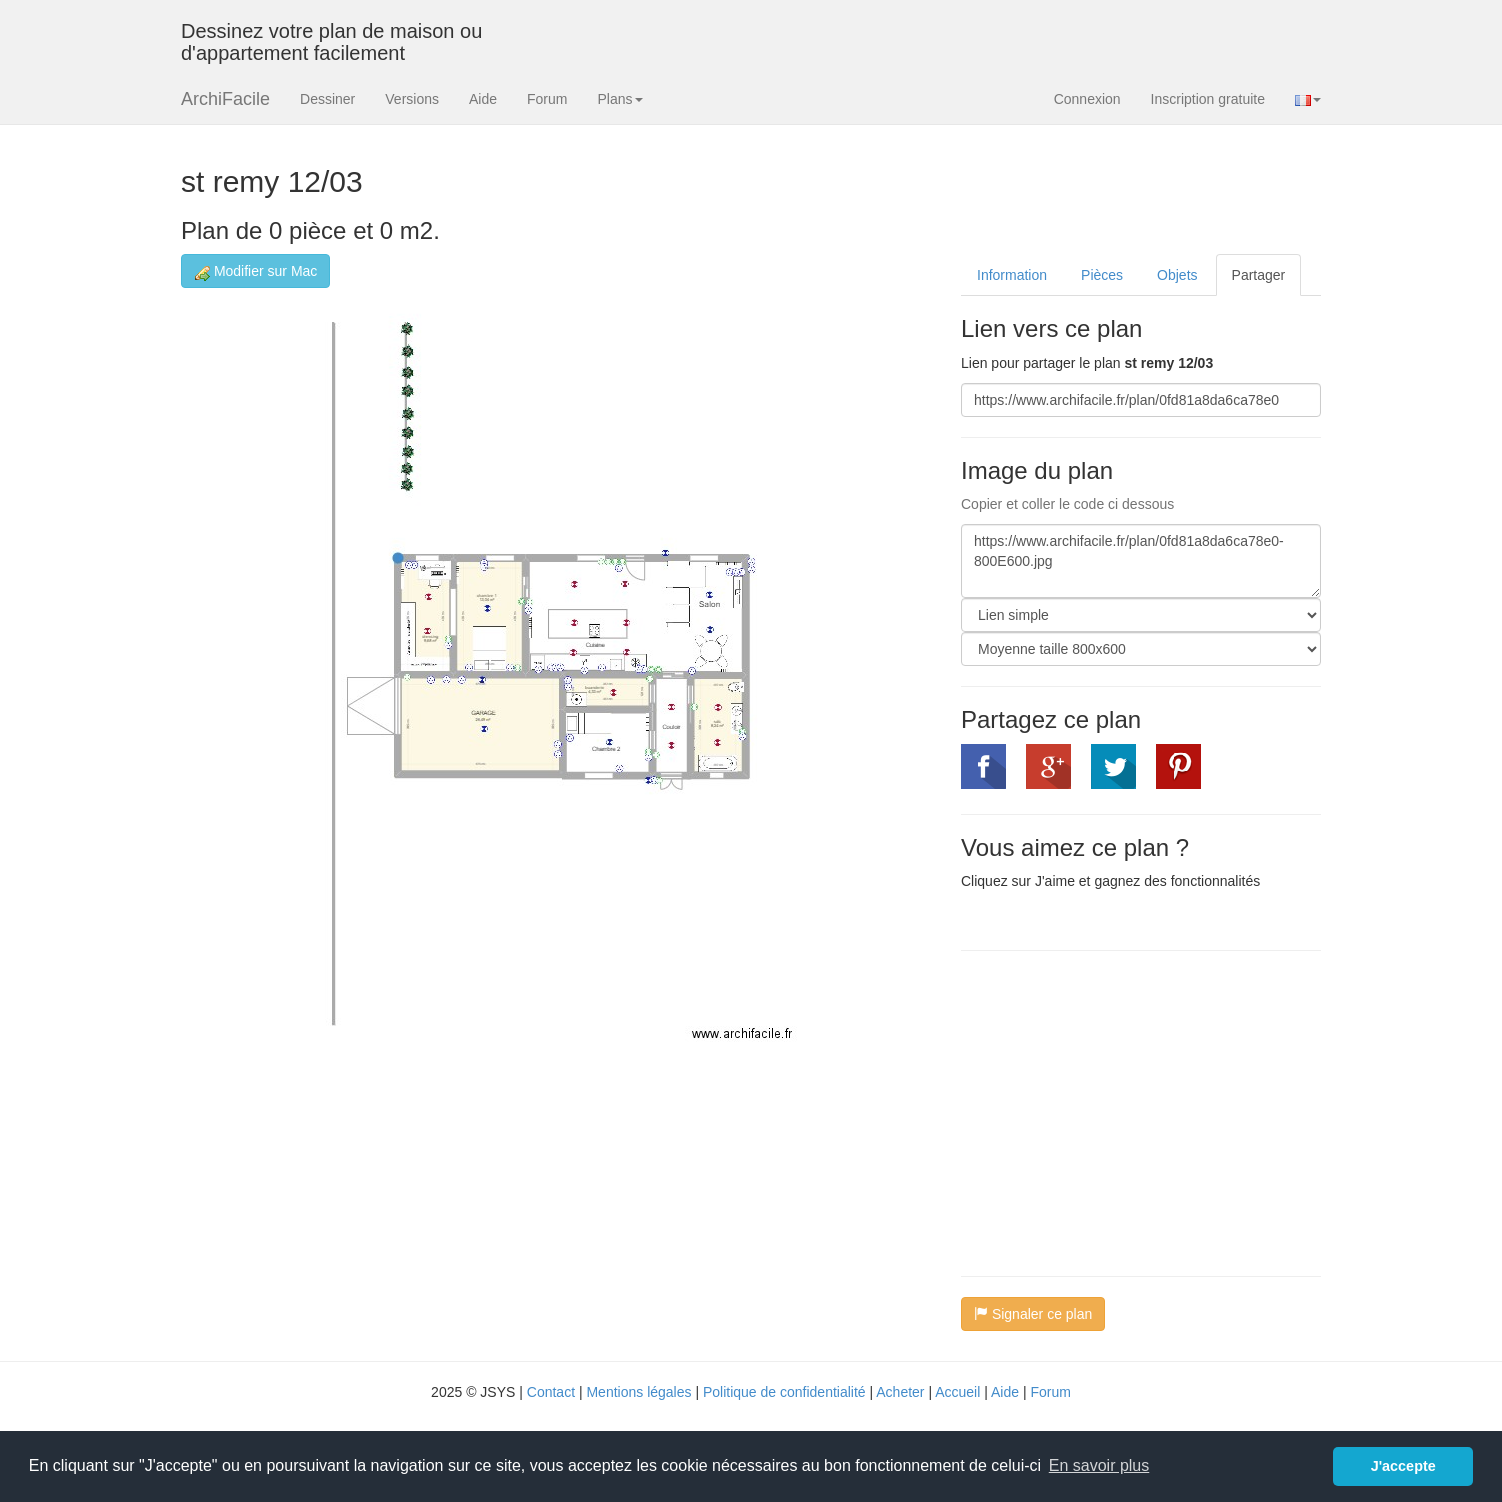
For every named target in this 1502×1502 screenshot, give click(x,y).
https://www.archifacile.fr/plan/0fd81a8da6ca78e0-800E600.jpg (1141, 561)
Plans (619, 99)
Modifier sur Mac (255, 271)
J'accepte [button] (1403, 1466)
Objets (1177, 275)
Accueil (957, 1392)
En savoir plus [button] (1099, 1465)
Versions (412, 99)
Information (1012, 275)
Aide (483, 99)
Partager (1259, 275)
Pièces (1102, 275)
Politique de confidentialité (784, 1392)
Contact (551, 1392)
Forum (547, 99)
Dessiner (327, 99)
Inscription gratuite (1208, 99)
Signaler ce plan (1033, 1314)
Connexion (1087, 99)
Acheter (900, 1392)
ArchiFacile (225, 99)
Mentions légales (638, 1392)
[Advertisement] (1129, 1111)
